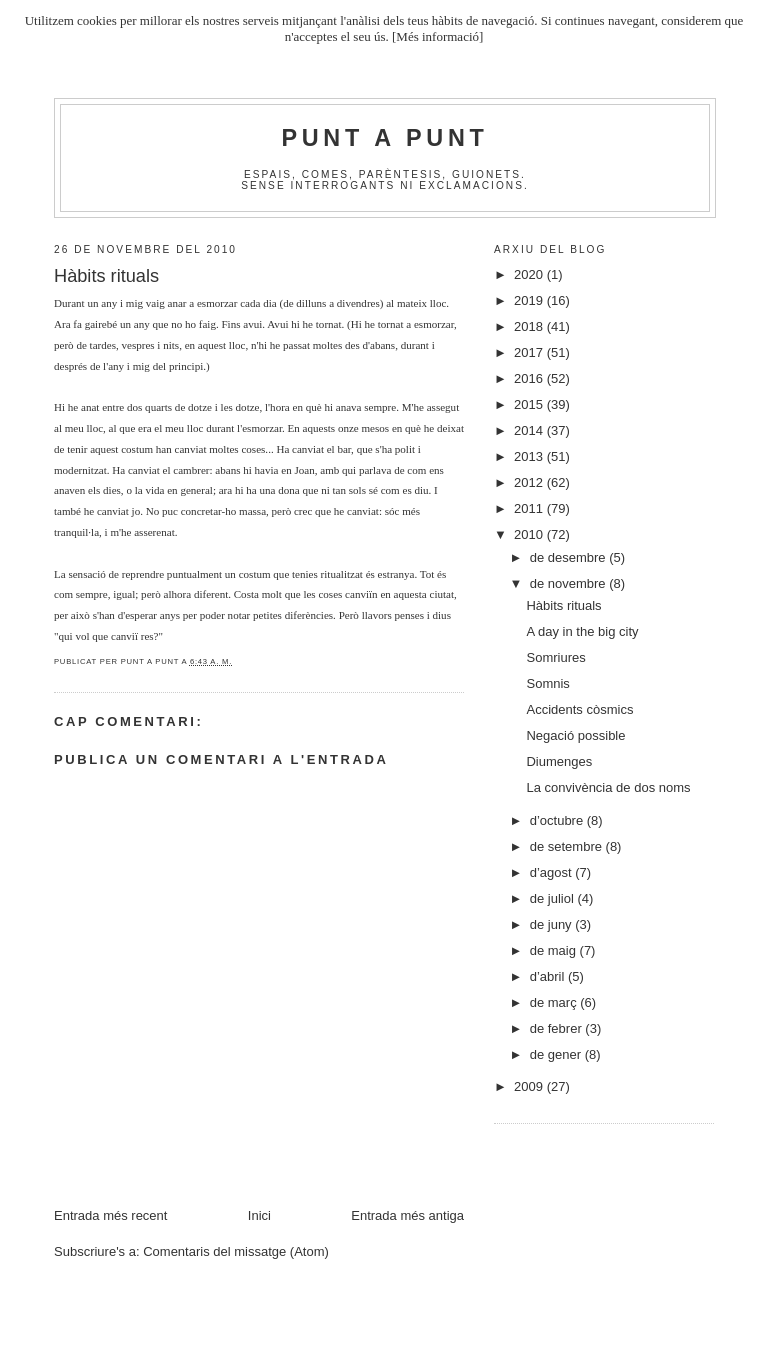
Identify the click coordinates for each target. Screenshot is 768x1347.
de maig (555, 950)
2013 (530, 456)
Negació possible (575, 735)
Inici (259, 1215)
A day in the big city (582, 631)
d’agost (553, 872)
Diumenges (559, 761)
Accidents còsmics (579, 709)
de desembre (570, 557)
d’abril (549, 976)
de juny (553, 924)
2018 (530, 326)
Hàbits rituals (563, 605)
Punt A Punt (385, 138)
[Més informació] (437, 36)
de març (555, 1002)
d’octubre (558, 820)
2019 (530, 300)
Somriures (555, 657)
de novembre (570, 583)
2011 (530, 508)
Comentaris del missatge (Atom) (236, 1251)
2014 (530, 430)
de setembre (568, 846)
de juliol (554, 898)
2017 (530, 352)
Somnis (547, 683)
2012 (530, 482)
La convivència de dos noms (608, 787)
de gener (557, 1054)
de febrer (558, 1028)
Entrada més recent (110, 1215)
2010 (530, 534)
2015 (530, 404)
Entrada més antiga (407, 1215)
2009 (530, 1086)
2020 (530, 274)
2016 (530, 378)
